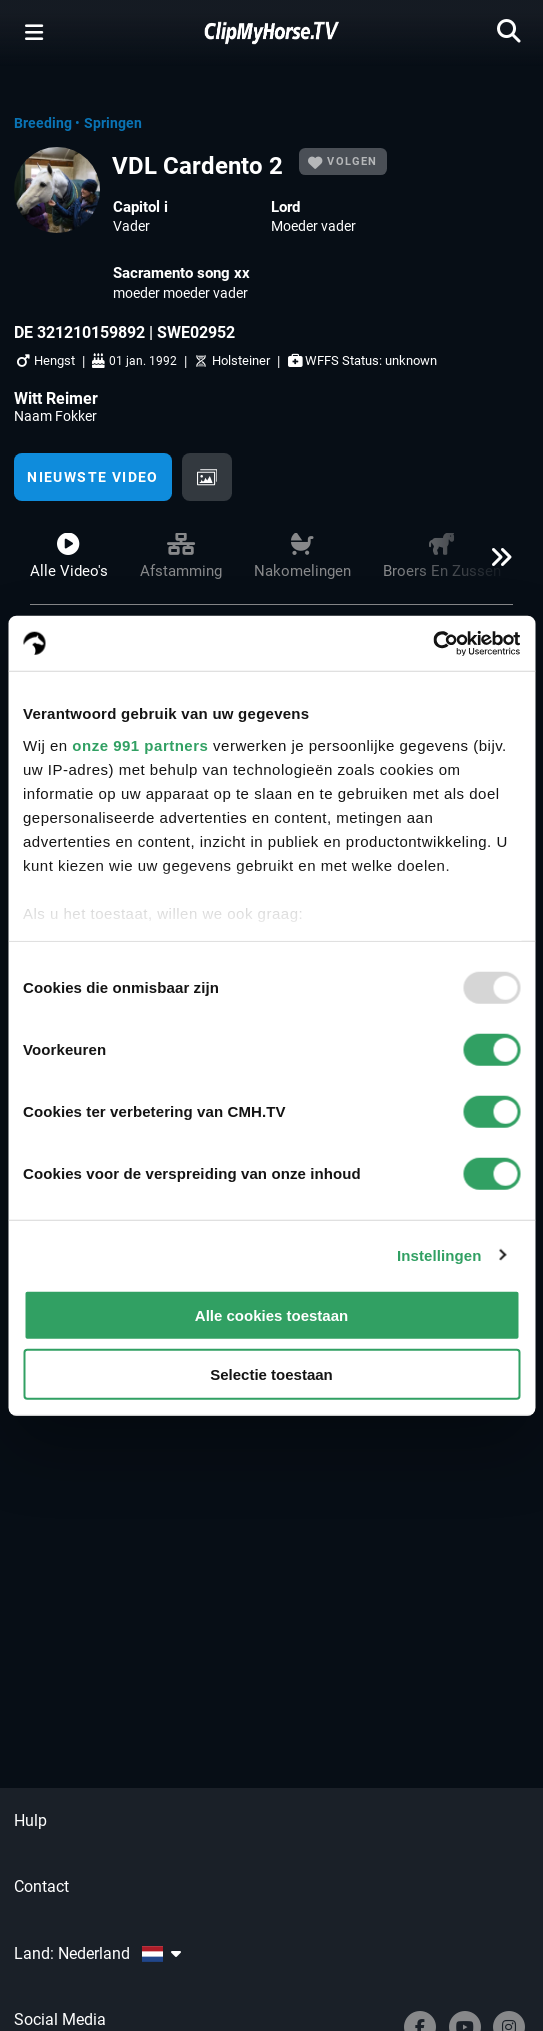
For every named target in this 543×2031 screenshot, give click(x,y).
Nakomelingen (302, 557)
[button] (495, 565)
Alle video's (69, 557)
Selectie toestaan (271, 1374)
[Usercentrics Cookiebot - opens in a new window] (432, 643)
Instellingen (439, 1254)
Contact (41, 1886)
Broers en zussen (442, 557)
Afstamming (181, 557)
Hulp (30, 1820)
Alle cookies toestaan (271, 1315)
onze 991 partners (140, 744)
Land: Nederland (97, 1953)
